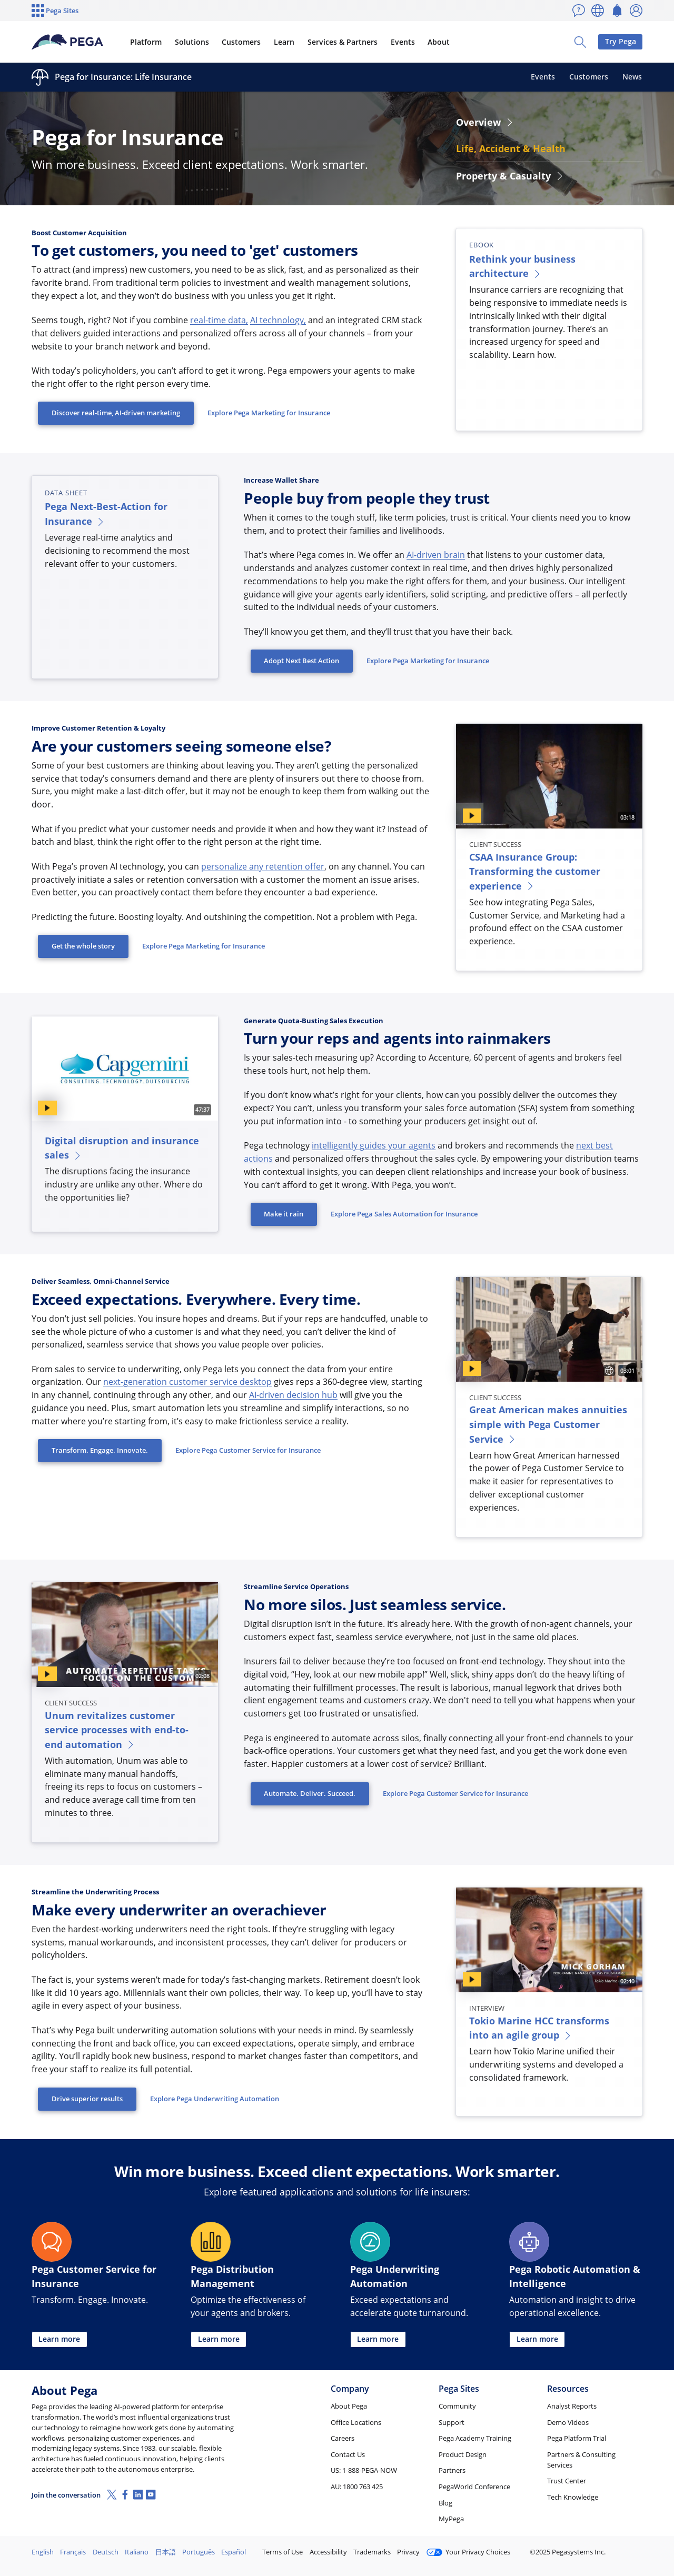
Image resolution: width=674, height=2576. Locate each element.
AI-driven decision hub (293, 1395)
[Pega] (68, 42)
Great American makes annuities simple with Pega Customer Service (548, 1424)
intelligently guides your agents (373, 1145)
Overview (485, 121)
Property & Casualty (510, 175)
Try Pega (620, 41)
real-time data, (219, 320)
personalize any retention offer (262, 866)
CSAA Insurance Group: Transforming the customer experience (534, 871)
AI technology (277, 320)
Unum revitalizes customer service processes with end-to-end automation (117, 1730)
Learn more (59, 2339)
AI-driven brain (436, 555)
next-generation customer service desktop (187, 1381)
